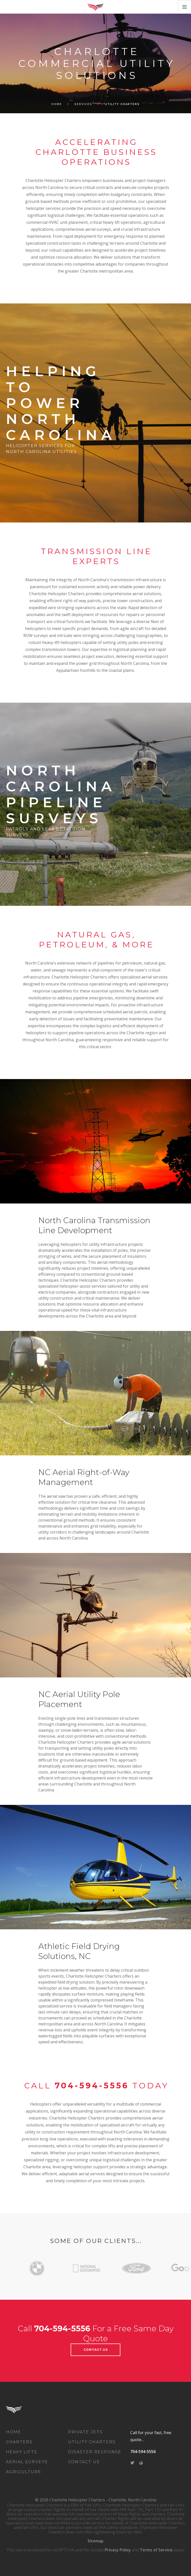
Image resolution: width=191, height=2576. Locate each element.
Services (83, 104)
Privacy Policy (118, 2550)
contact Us (96, 2349)
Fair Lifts (93, 2505)
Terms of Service (156, 2550)
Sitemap (95, 2541)
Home (56, 104)
